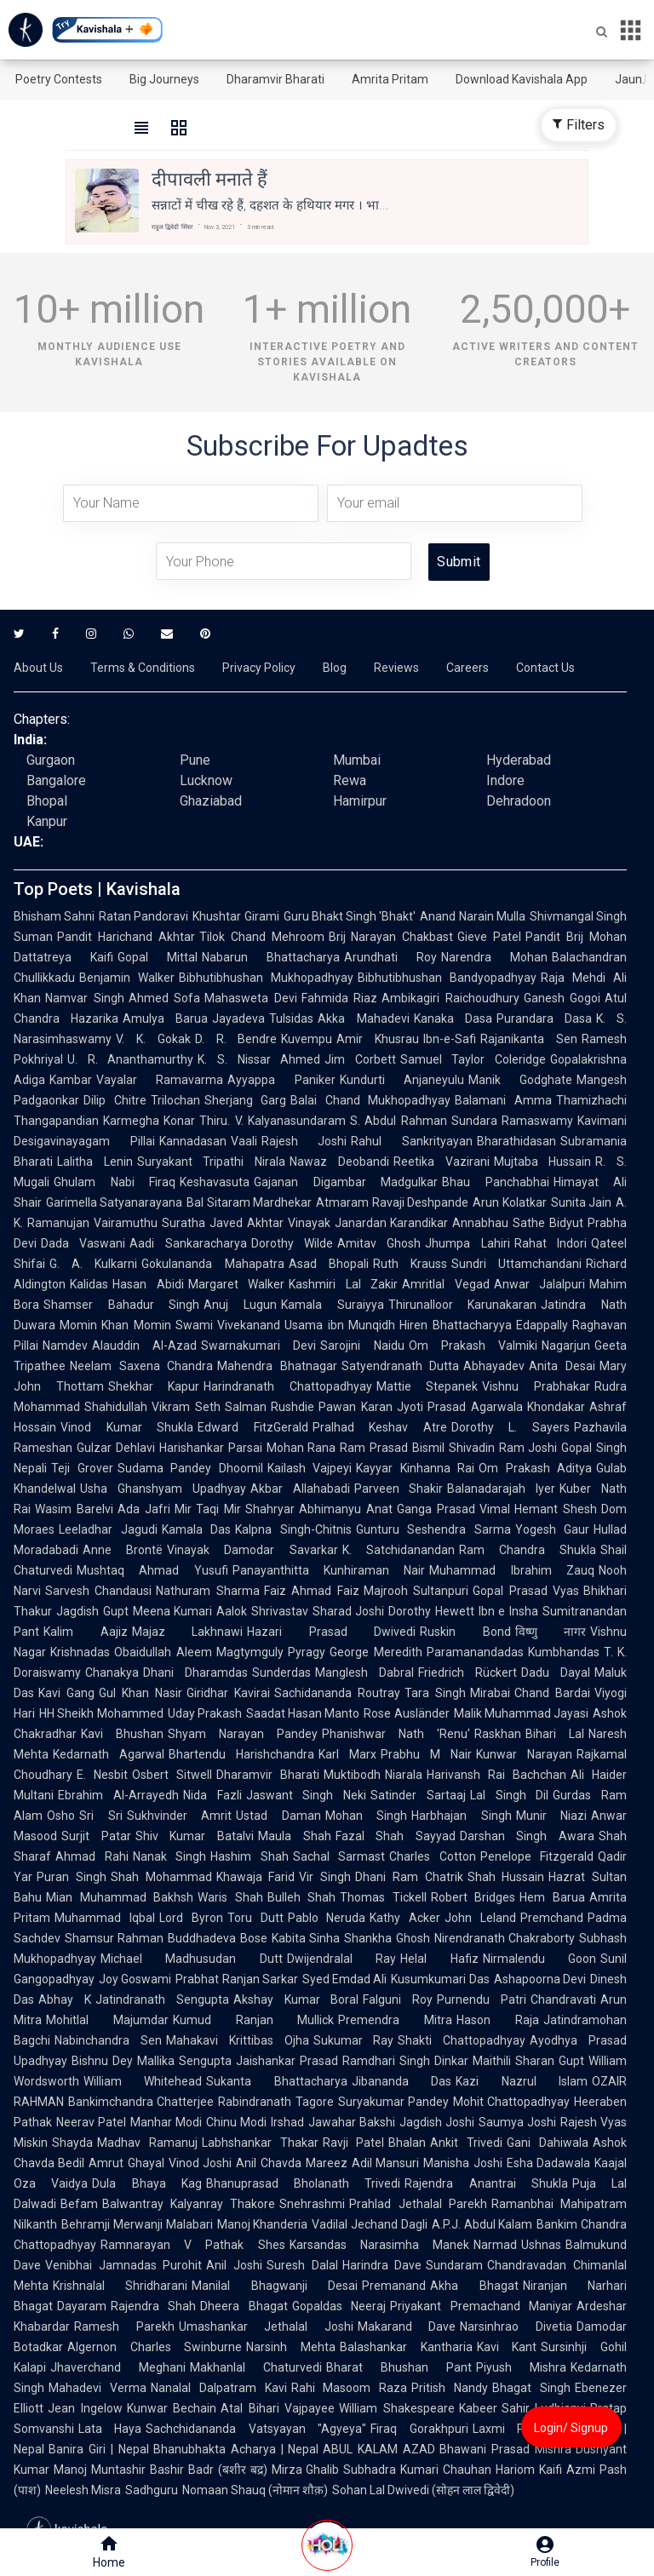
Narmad (495, 2245)
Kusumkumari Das (440, 1979)
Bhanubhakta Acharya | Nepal (236, 2449)
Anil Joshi (234, 2265)
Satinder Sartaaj (418, 1795)
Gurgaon (50, 760)
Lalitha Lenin (95, 1161)
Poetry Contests (58, 79)
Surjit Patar (96, 1836)
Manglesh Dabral (364, 1672)
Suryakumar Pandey (393, 2101)
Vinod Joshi (200, 2163)
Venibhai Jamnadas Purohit (123, 2265)
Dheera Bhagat (243, 2306)
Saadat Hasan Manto (303, 1713)
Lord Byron (191, 1918)
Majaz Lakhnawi (188, 1631)
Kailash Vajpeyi (310, 1468)
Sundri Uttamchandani (516, 1264)
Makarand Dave (407, 2326)
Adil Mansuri (385, 2163)
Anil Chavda (268, 2163)
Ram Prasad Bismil (392, 1447)
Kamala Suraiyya (332, 1304)
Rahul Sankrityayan (412, 1141)
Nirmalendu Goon (539, 1958)
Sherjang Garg (245, 1100)
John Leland (480, 1918)
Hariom (515, 2469)
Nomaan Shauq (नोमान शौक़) (255, 2490)
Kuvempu (306, 1039)
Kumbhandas (564, 1652)
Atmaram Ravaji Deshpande (392, 1202)
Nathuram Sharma (207, 1591)
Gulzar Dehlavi (116, 1447)
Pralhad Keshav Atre (380, 1427)
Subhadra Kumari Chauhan (417, 2469)
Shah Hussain (506, 1877)
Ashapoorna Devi (540, 1979)
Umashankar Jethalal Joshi (266, 2326)
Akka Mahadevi (363, 1018)
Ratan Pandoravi (143, 916)
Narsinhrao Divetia (516, 2326)
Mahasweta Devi (250, 998)
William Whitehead (142, 2081)
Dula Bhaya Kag (147, 2183)
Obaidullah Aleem (163, 1652)
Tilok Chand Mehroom (261, 937)
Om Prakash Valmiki (473, 1345)
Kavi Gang (66, 1693)
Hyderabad (518, 760)
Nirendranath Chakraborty (504, 1938)
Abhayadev (494, 1366)
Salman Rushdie (269, 1407)
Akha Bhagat (474, 2285)
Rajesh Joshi (304, 1141)
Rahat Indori (550, 1243)
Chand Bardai (552, 1693)
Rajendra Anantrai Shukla (486, 2183)
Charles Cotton (432, 1856)
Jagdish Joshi (436, 2122)
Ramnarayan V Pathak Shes (192, 2245)
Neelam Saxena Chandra (141, 1366)
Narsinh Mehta (291, 2347)
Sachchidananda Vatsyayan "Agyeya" (256, 2428)
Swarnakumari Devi (258, 1345)
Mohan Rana (301, 1447)
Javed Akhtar (246, 1223)
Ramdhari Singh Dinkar (405, 2061)
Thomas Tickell (383, 1897)
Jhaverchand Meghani (118, 2367)
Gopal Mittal (158, 957)
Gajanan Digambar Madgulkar (346, 1182)
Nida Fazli (212, 1795)
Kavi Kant (507, 2347)
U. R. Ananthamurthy (130, 1059)
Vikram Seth (186, 1407)
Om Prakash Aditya (535, 1468)
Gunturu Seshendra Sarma (433, 1529)
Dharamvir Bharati (275, 79)
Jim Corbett (360, 1059)
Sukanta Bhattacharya (276, 2081)
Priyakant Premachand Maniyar (481, 2306)
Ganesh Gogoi (562, 998)
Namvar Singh (84, 998)
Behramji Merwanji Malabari (137, 2224)
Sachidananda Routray (337, 1693)
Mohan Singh (366, 1815)
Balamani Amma (503, 1100)
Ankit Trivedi (466, 2142)
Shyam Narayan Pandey (243, 1734)
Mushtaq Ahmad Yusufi (152, 1570)
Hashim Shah (249, 1856)
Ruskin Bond (465, 1631)
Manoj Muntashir (100, 2469)
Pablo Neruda (327, 1918)
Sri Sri (101, 1815)
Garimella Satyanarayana (114, 1202)
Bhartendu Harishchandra (241, 1754)
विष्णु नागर (551, 1631)
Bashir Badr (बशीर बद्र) (208, 2469)
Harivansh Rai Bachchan (496, 1774)
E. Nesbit (102, 1774)
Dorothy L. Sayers (510, 1427)
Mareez (326, 2163)
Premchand (551, 1918)
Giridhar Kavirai (228, 1693)
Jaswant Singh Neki (306, 1795)
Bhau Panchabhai (495, 1182)
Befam (79, 2204)
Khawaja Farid (255, 1877)
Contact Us (545, 667)
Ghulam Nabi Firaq (114, 1182)
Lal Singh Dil (509, 1795)
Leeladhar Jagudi (108, 1529)
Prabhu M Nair (426, 1754)
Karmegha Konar (149, 1120)
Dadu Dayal (555, 1672)
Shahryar (270, 1509)
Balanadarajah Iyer (501, 1488)
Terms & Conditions (142, 667)
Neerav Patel (91, 2122)
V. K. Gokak (153, 1039)
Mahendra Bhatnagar (277, 1366)
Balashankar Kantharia (406, 2347)
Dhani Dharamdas (195, 1672)
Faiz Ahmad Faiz (311, 1591)
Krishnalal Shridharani (120, 2285)
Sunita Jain (581, 1202)
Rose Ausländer (406, 1713)
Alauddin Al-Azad (144, 1345)
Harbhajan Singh (461, 1815)
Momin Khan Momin (115, 1325)
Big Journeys (164, 79)
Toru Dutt (255, 1918)
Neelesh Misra (83, 2490)
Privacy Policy (258, 667)
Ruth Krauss (410, 1264)
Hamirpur (360, 801)
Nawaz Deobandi (339, 1161)
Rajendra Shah (153, 2306)
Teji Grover (82, 1468)
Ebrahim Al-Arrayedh (118, 1795)
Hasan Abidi (148, 1284)
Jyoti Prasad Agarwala (460, 1407)
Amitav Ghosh (379, 1243)
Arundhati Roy (390, 957)
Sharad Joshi (349, 1611)
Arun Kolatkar (509, 1202)
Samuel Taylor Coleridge (473, 1059)
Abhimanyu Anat (346, 1509)
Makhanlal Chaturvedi (256, 2367)
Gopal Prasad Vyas (526, 1591)
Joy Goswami (135, 1979)
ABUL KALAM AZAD (379, 2449)
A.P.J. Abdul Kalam (482, 2224)
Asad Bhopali (329, 1264)
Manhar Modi (166, 2122)
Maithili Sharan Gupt (528, 2061)
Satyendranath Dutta (400, 1366)
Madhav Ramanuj (147, 2142)
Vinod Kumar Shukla (126, 1427)
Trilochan (175, 1100)
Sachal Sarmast (339, 1856)
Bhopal (46, 801)
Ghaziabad (211, 801)
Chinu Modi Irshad (254, 2122)
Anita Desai (562, 1366)
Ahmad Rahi (92, 1856)
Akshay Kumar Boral (296, 1999)
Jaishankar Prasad (287, 2061)
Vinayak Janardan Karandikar (368, 1223)
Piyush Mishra (521, 2367)
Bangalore (56, 780)
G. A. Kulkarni (93, 1264)
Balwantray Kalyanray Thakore (188, 2204)
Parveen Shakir (399, 1488)
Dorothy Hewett (431, 1611)
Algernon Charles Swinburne (154, 2347)
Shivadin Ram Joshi (503, 1447)
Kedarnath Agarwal (108, 1754)
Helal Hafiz (439, 1958)
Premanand (394, 2285)
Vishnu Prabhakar (536, 1386)
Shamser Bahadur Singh (121, 1304)
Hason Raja (497, 2020)
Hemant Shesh (555, 1509)
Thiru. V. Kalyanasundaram (272, 1120)
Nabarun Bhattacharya (271, 957)
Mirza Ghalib (306, 2469)
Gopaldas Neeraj (339, 2306)
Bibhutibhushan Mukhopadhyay (266, 977)
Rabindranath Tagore (275, 2101)
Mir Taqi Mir (208, 1509)
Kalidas (89, 1284)
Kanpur (46, 821)
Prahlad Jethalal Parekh (417, 2204)
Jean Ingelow (85, 2408)
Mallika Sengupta (184, 2061)
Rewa (349, 780)
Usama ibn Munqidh (339, 1325)
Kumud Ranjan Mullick (254, 2020)
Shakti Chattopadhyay (461, 2040)
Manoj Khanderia (262, 2224)
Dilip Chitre (114, 1100)
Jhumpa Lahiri (467, 1243)
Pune (195, 760)
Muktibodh (352, 1774)
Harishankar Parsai (210, 1447)
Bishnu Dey (102, 2061)
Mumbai (357, 760)
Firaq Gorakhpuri (419, 2428)
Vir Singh (325, 1877)
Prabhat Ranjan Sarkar (236, 1979)
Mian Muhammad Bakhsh (119, 1897)
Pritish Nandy (449, 2388)
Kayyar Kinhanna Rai (415, 1468)
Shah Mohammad (161, 1877)
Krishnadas (80, 1652)
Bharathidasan (516, 1141)
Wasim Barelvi (74, 1509)
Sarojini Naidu (362, 1345)
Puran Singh (71, 1877)
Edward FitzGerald (253, 1427)
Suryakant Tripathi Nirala (211, 1161)
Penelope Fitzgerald (537, 1856)
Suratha (183, 1223)
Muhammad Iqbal (104, 1918)
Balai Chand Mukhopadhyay (370, 1100)
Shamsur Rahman (114, 1938)
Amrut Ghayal (126, 2163)
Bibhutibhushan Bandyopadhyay (447, 977)
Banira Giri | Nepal (99, 2449)
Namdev (65, 1345)
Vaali (244, 1141)
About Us (38, 667)
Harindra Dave (382, 2265)
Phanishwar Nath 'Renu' (396, 1734)
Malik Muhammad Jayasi (521, 1713)
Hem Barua (552, 1897)
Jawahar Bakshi (351, 2122)
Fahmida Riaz (339, 998)
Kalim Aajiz (85, 1631)
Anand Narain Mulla (472, 916)
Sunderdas (281, 1672)
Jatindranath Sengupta (162, 1999)
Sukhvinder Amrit (179, 1815)
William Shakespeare (397, 2408)
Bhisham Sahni (54, 916)
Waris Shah (230, 1897)
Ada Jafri (144, 1509)
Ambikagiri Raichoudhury (450, 998)
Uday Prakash (205, 1713)
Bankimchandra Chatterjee (141, 2101)
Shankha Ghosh (386, 1938)
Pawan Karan (355, 1407)
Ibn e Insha (508, 1611)
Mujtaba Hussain (543, 1161)
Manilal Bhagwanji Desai (275, 2285)
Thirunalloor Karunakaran (462, 1304)
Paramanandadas (475, 1652)
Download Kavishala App (522, 79)
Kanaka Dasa (453, 1018)
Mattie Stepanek (427, 1386)
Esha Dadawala (548, 2163)
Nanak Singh (170, 1856)
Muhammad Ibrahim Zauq (511, 1570)
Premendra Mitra (395, 2020)
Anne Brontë (123, 1550)
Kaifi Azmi (567, 2469)
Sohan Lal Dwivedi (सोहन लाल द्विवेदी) (423, 2490)
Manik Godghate (520, 1080)
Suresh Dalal (302, 2265)
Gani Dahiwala (547, 2142)
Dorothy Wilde (292, 1243)
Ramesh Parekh (124, 2326)
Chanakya (112, 1672)
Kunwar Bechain (172, 2408)
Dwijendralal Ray (341, 1958)
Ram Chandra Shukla (527, 1550)
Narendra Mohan (494, 957)
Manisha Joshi (462, 2163)
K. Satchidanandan (398, 1550)
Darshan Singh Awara (527, 1836)
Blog (335, 667)
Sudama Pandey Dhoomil (190, 1468)
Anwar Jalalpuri (540, 1284)
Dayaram (81, 2306)
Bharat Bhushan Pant (399, 2367)
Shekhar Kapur (154, 1386)
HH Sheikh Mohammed (101, 1713)
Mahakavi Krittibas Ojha (237, 2040)
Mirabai (490, 1693)
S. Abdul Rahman (398, 1120)
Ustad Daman (278, 1815)
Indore (505, 780)
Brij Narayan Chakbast (391, 937)
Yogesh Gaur (552, 1529)
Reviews (396, 667)
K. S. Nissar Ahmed (259, 1059)
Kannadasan (193, 1141)
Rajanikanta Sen (528, 1039)
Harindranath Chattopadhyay (288, 1386)
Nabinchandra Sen (108, 2040)
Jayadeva (238, 1018)
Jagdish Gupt (92, 1611)
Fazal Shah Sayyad (396, 1836)
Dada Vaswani (83, 1243)
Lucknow (206, 780)
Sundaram (454, 2265)
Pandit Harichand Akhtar (126, 937)
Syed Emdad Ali (344, 1979)
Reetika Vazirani (441, 1161)
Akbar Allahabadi (300, 1488)
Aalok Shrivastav (262, 1611)
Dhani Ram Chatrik (409, 1877)
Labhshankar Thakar (260, 2142)
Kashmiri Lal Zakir (343, 1284)
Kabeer (478, 2408)
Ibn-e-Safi (449, 1039)
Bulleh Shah (301, 1897)
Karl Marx (347, 1754)
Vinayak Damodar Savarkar (252, 1550)
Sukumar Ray (353, 2040)
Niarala (403, 1774)
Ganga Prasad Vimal (454, 1509)
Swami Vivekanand (227, 1325)
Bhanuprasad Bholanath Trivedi (303, 2183)
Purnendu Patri (481, 1999)
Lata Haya (109, 2428)
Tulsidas (291, 1018)
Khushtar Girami (235, 916)
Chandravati (563, 1999)
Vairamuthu (126, 1223)
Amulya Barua (165, 1018)
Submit (458, 562)
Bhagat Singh (531, 2388)
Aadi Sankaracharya (187, 1243)
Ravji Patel (354, 2142)
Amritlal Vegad (446, 1284)
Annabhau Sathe (498, 1223)
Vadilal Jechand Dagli (369, 2224)
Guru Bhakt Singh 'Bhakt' (350, 916)
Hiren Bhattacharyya (455, 1325)
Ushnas (541, 2245)
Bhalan (407, 2142)
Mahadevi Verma (97, 2388)
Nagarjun (566, 1345)
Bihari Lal (554, 1734)
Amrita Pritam (390, 79)
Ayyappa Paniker (281, 1080)
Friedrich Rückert (467, 1672)
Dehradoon (518, 801)
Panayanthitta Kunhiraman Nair (329, 1570)
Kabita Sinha (306, 1938)
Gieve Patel (489, 937)
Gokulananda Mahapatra (212, 1264)
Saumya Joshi (517, 2122)
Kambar (70, 1080)
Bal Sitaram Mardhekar (249, 1202)
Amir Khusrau (377, 1039)
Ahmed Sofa (165, 998)
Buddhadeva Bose (217, 1938)
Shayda (72, 2142)
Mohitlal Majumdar (107, 2020)
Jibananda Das (401, 2081)
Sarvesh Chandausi (98, 1591)
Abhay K (64, 1999)
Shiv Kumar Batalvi (194, 1836)
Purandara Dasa (544, 1018)
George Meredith (376, 1652)
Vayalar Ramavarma (159, 1080)
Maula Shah (294, 1836)
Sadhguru (151, 2490)
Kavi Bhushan (122, 1734)
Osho (61, 1815)
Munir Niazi (552, 1815)
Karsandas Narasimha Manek (379, 2245)
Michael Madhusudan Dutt (191, 1958)
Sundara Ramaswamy (512, 1120)
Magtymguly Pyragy (271, 1652)
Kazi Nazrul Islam (522, 2081)
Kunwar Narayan (524, 1754)
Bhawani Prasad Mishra (505, 2449)
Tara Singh (435, 1693)
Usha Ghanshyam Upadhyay (163, 1488)
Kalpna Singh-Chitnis (293, 1529)
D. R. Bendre (236, 1039)
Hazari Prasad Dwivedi (331, 1631)
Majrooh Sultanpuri (416, 1591)
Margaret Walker (236, 1284)
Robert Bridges (473, 1897)
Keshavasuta (215, 1182)
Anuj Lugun (240, 1304)
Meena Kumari (173, 1611)
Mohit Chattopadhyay (511, 2101)
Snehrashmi (312, 2204)
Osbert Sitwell (172, 1774)
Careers (467, 667)
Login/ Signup (571, 2428)
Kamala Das (197, 1529)
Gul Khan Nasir (140, 1693)
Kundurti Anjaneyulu (402, 1080)
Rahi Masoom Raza (349, 2388)
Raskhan (497, 1734)
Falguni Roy (398, 1999)
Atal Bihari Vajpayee (278, 2408)
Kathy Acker (405, 1918)
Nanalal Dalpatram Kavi (219, 2388)
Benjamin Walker (127, 977)
